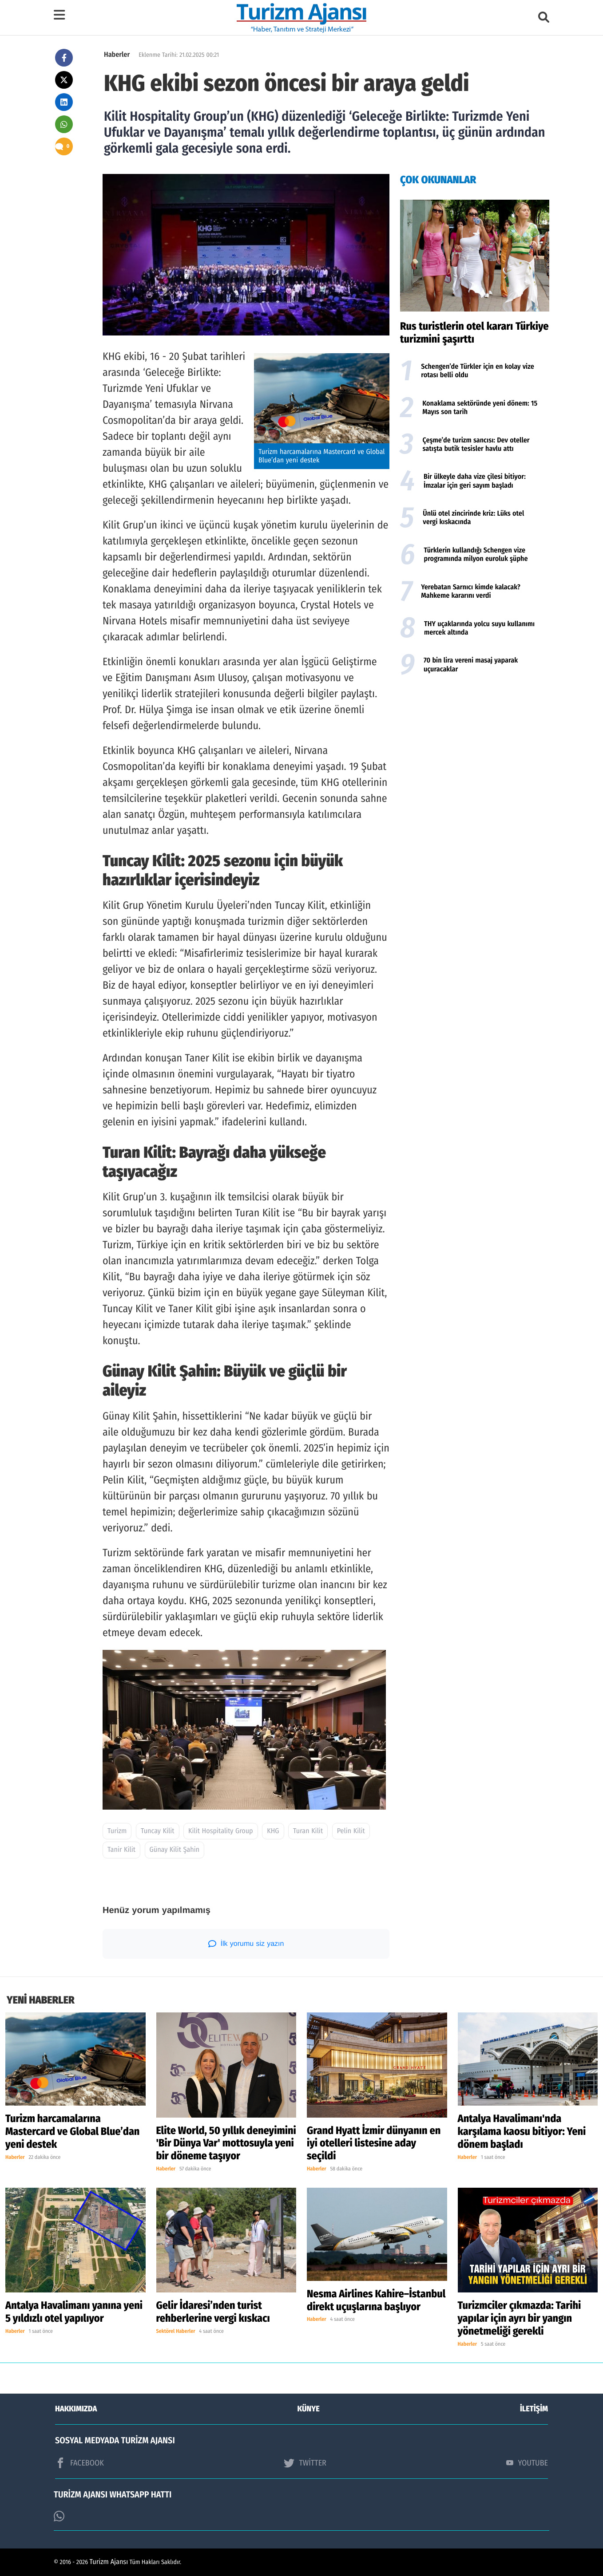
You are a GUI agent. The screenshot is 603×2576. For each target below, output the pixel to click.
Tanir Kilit (121, 1850)
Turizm (117, 1831)
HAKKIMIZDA (76, 2409)
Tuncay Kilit (158, 1831)
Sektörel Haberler (175, 2331)
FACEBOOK (79, 2463)
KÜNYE (309, 2409)
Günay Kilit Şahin (174, 1850)
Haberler (117, 55)
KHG (273, 1831)
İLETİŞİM (534, 2409)
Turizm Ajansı (109, 2562)
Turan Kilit (308, 1831)
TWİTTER (305, 2463)
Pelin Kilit (351, 1831)
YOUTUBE (527, 2463)
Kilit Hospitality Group (220, 1831)
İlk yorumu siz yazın (246, 1944)
